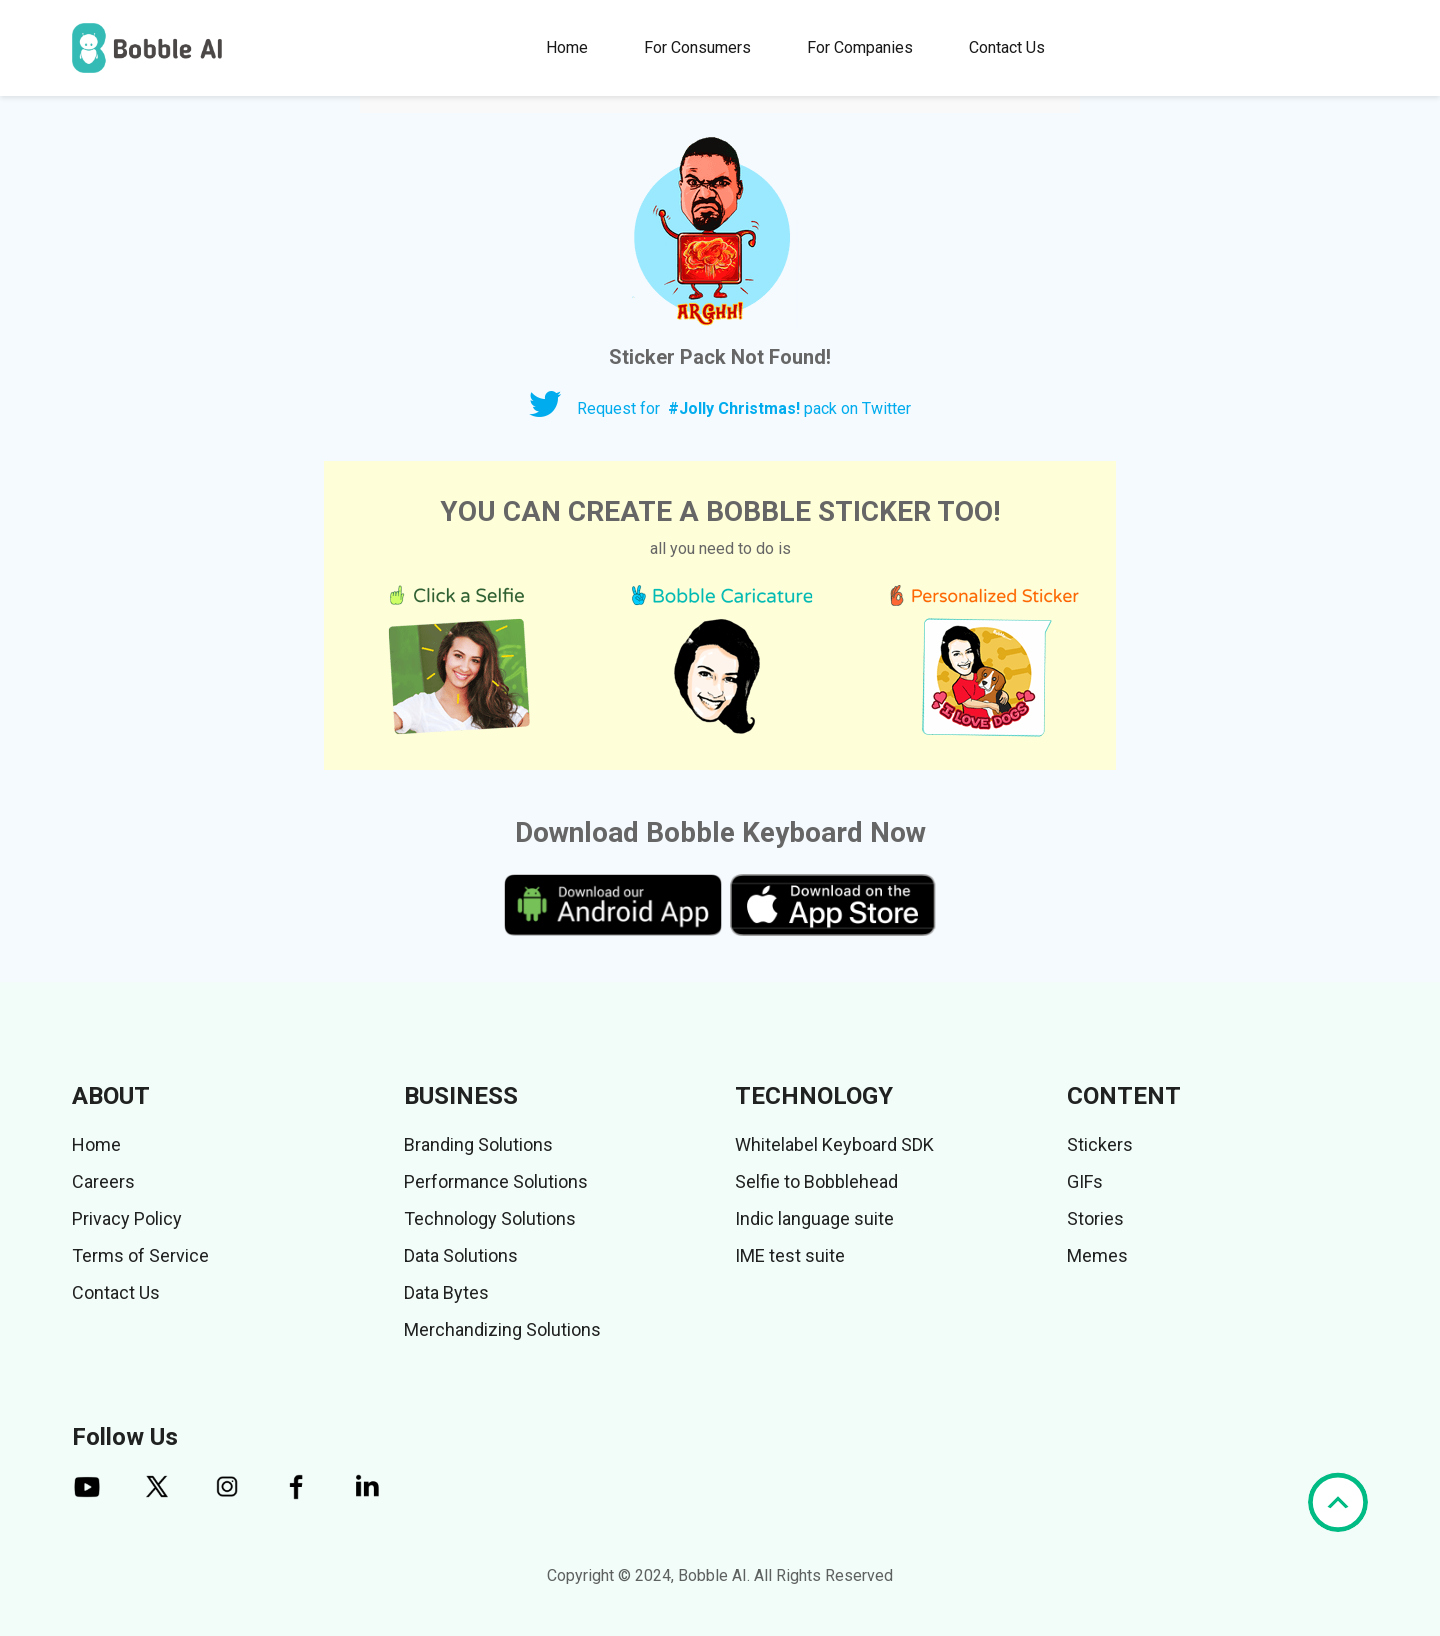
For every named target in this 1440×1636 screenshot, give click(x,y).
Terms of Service (140, 1255)
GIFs (1085, 1181)
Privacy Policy (127, 1218)
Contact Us (1007, 47)
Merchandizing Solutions (502, 1329)
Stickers (1100, 1144)
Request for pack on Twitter (744, 408)
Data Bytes (446, 1292)
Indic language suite (814, 1218)
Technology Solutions (490, 1218)
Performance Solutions (496, 1181)
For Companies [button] (860, 47)
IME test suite (790, 1255)
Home (567, 47)
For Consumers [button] (697, 47)
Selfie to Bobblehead (816, 1181)
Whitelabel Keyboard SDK (834, 1144)
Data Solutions (461, 1255)
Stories (1095, 1218)
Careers (103, 1181)
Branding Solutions (478, 1144)
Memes (1097, 1255)
